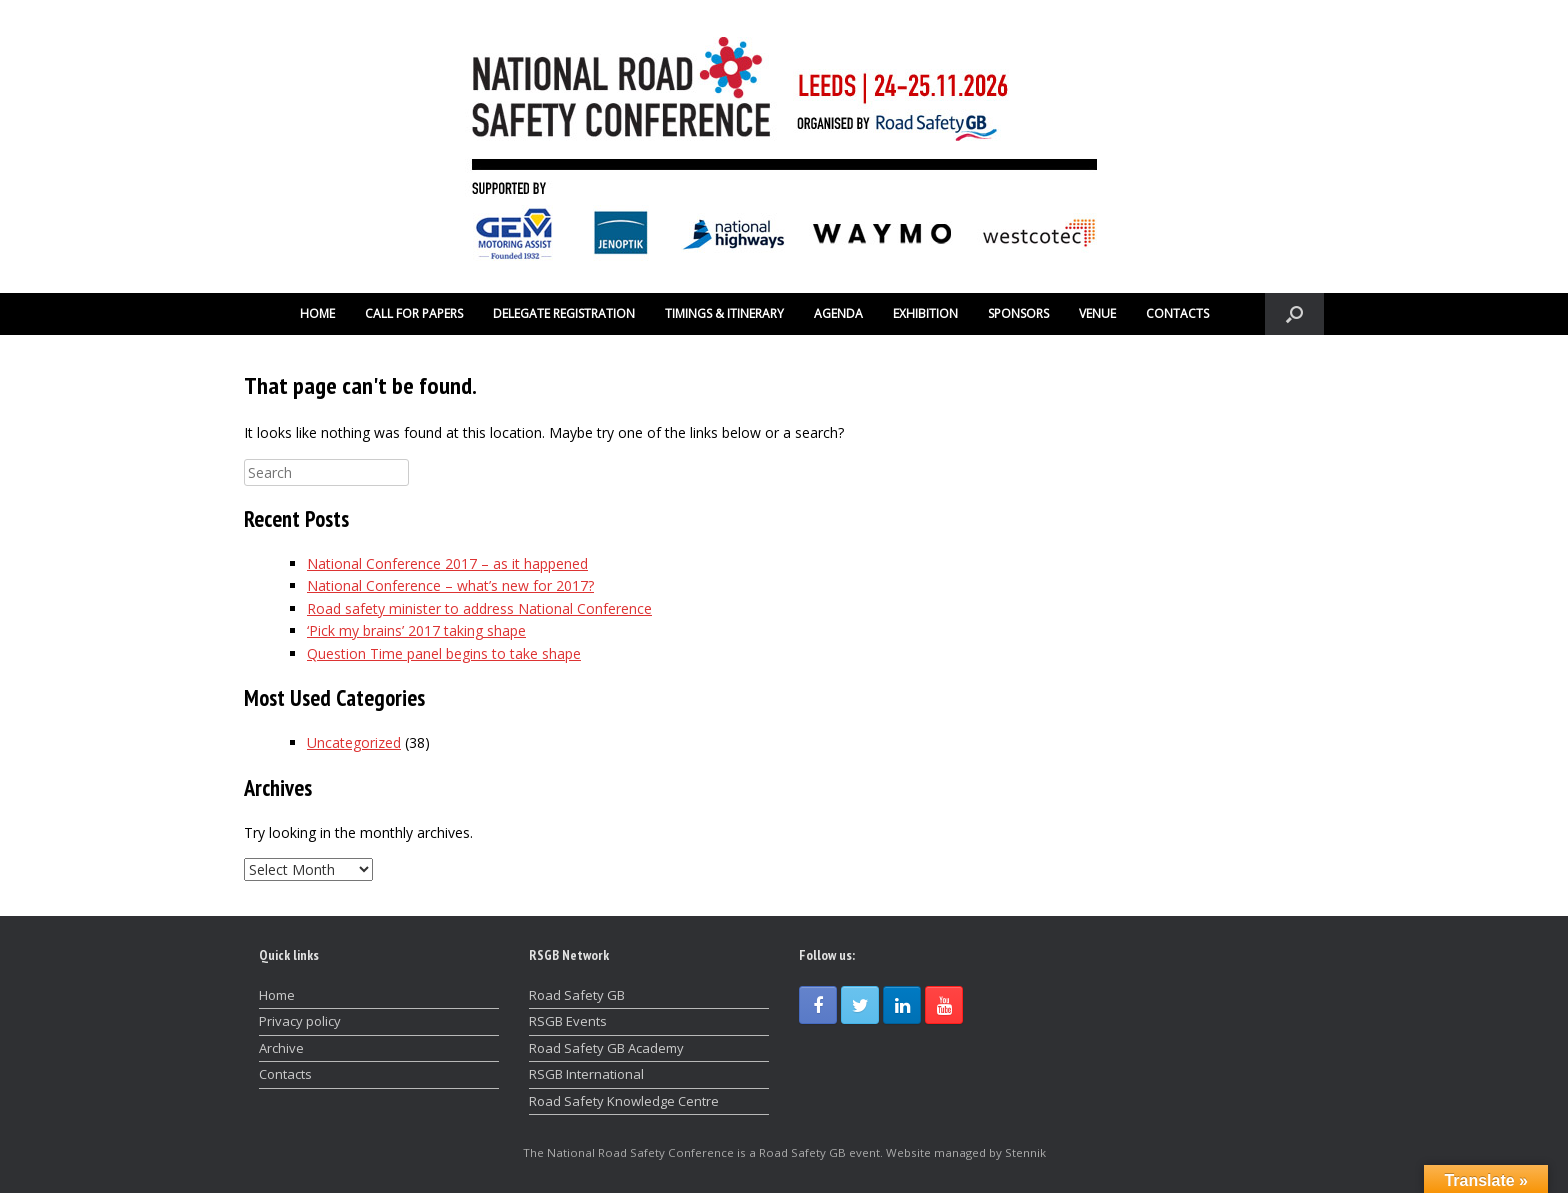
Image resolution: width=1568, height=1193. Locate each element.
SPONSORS (1018, 313)
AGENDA (838, 313)
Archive (281, 1048)
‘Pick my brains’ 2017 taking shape (416, 630)
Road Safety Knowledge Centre (624, 1101)
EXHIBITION (925, 313)
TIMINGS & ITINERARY (724, 313)
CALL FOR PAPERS (414, 313)
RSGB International (586, 1074)
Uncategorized (354, 742)
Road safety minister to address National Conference (479, 608)
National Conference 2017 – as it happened (447, 563)
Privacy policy (300, 1021)
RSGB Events (568, 1021)
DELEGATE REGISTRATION (564, 313)
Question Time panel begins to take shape (444, 653)
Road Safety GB (577, 995)
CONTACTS (1177, 313)
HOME (317, 313)
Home (277, 995)
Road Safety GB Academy (606, 1048)
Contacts (285, 1074)
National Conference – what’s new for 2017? (450, 585)
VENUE (1097, 313)
